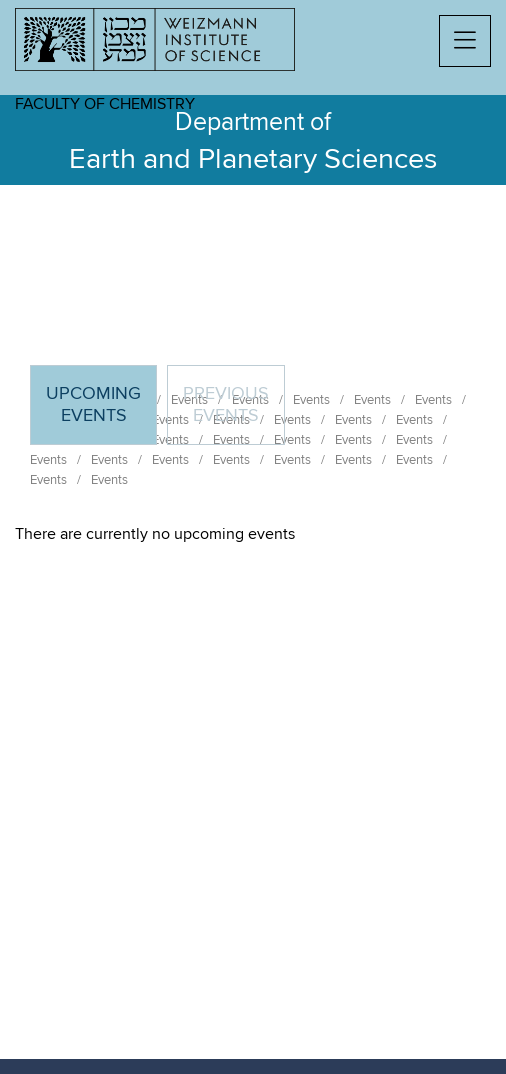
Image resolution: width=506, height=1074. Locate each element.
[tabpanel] (253, 534)
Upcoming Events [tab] (101, 413)
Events (48, 460)
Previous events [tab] (226, 405)
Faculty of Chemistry (105, 104)
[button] (465, 41)
